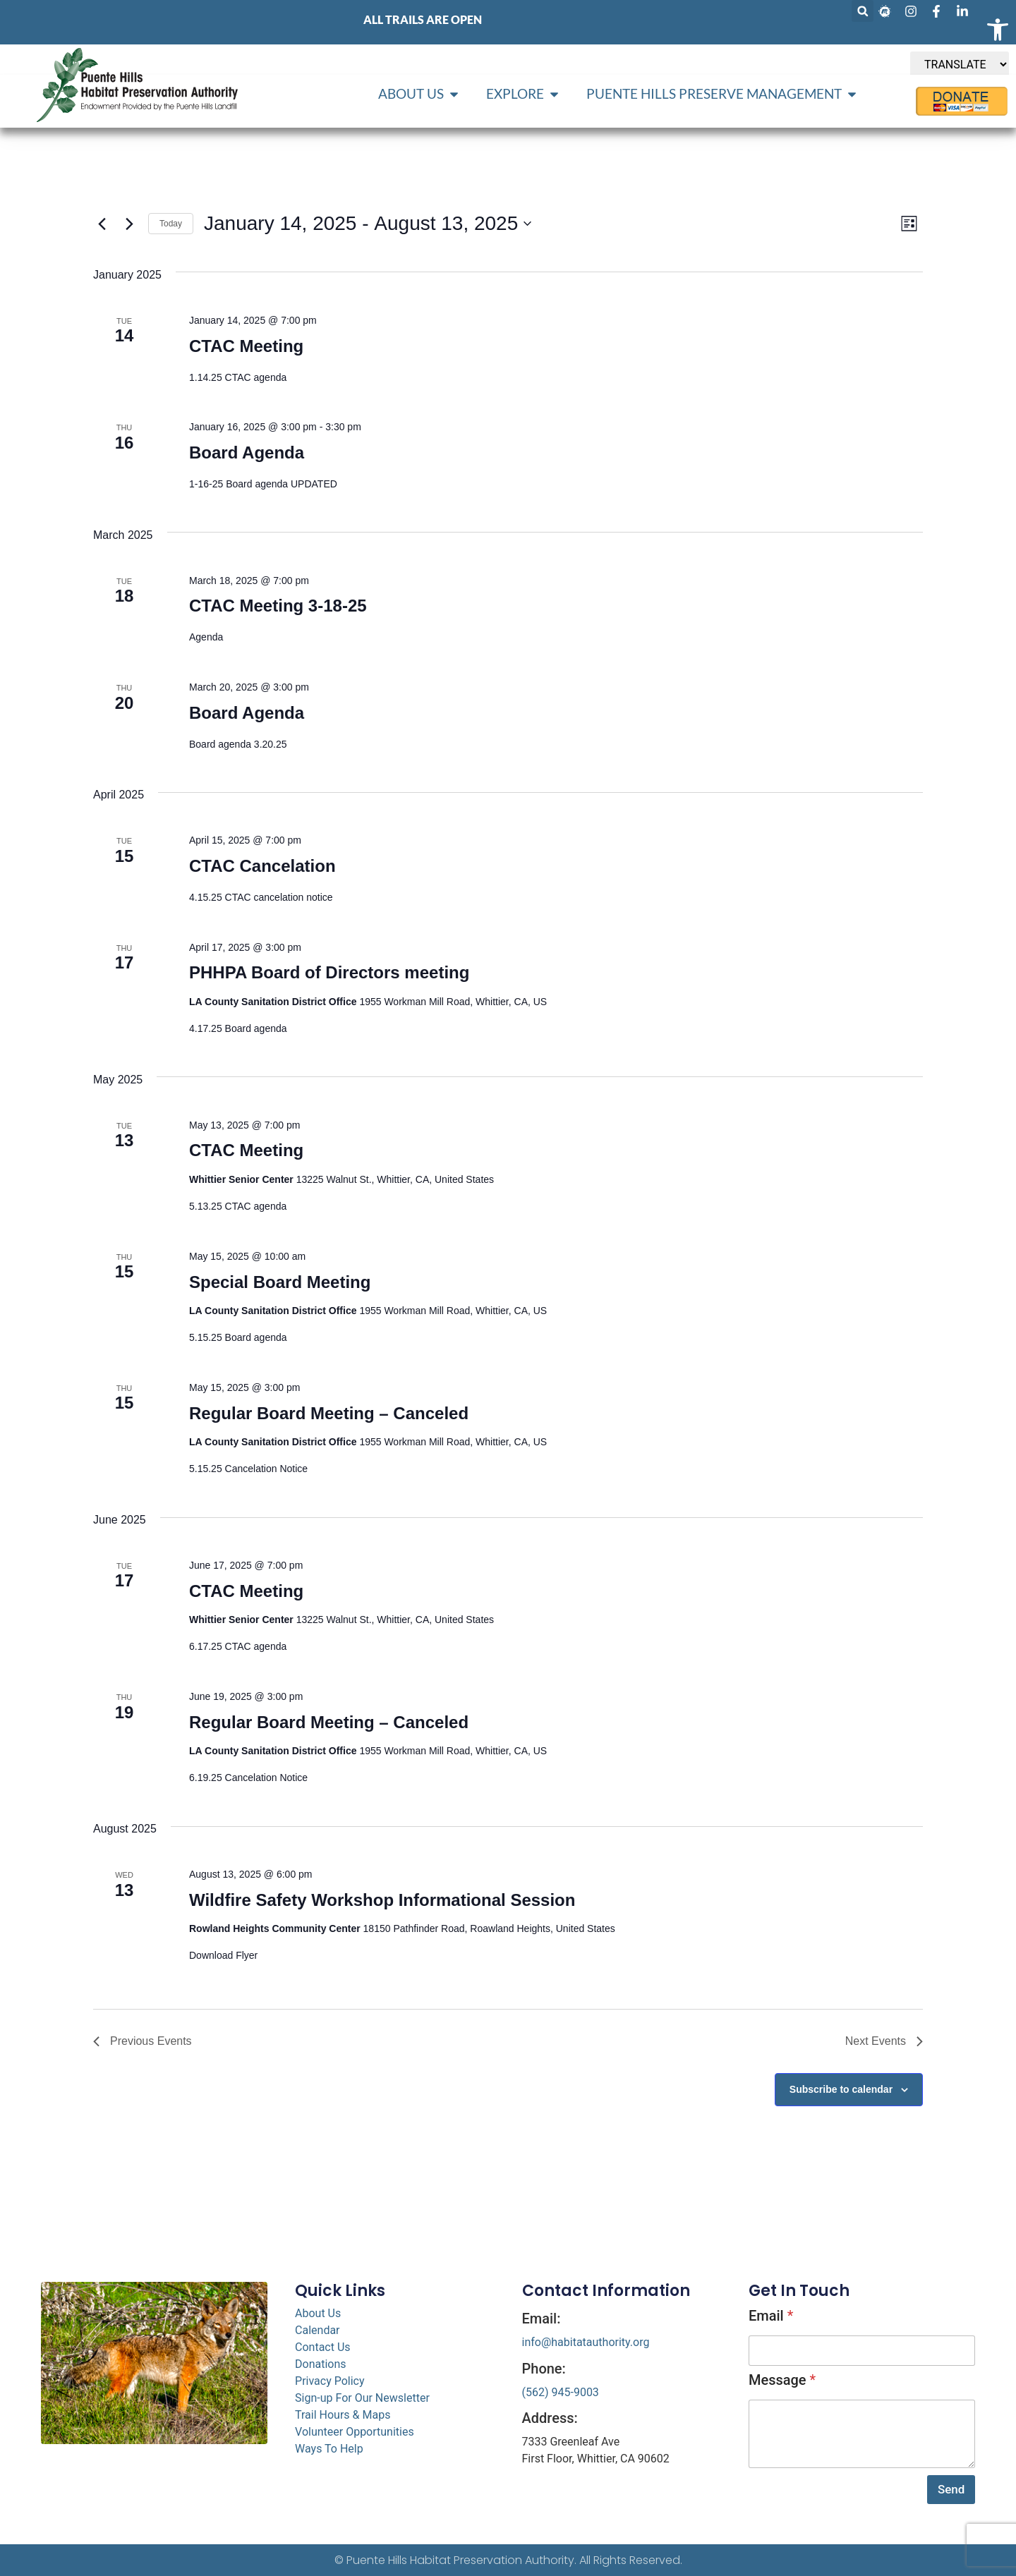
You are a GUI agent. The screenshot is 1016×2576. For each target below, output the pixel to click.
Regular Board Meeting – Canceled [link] (328, 1413)
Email (771, 2315)
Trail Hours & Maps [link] (342, 2415)
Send (951, 2489)
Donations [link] (320, 2364)
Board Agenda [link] (246, 452)
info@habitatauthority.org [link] (586, 2342)
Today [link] (170, 224)
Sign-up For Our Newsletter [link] (362, 2398)
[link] (997, 29)
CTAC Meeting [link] (246, 346)
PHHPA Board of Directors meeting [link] (329, 972)
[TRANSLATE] (959, 64)
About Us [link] (318, 2313)
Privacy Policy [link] (330, 2381)
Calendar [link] (317, 2330)
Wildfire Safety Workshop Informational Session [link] (382, 1899)
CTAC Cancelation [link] (262, 865)
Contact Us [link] (323, 2347)
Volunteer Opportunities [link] (354, 2431)
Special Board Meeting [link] (279, 1282)
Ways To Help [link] (329, 2448)
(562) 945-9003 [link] (560, 2392)
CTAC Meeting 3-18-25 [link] (278, 605)
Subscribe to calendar (841, 2089)
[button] (862, 11)
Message (782, 2379)
